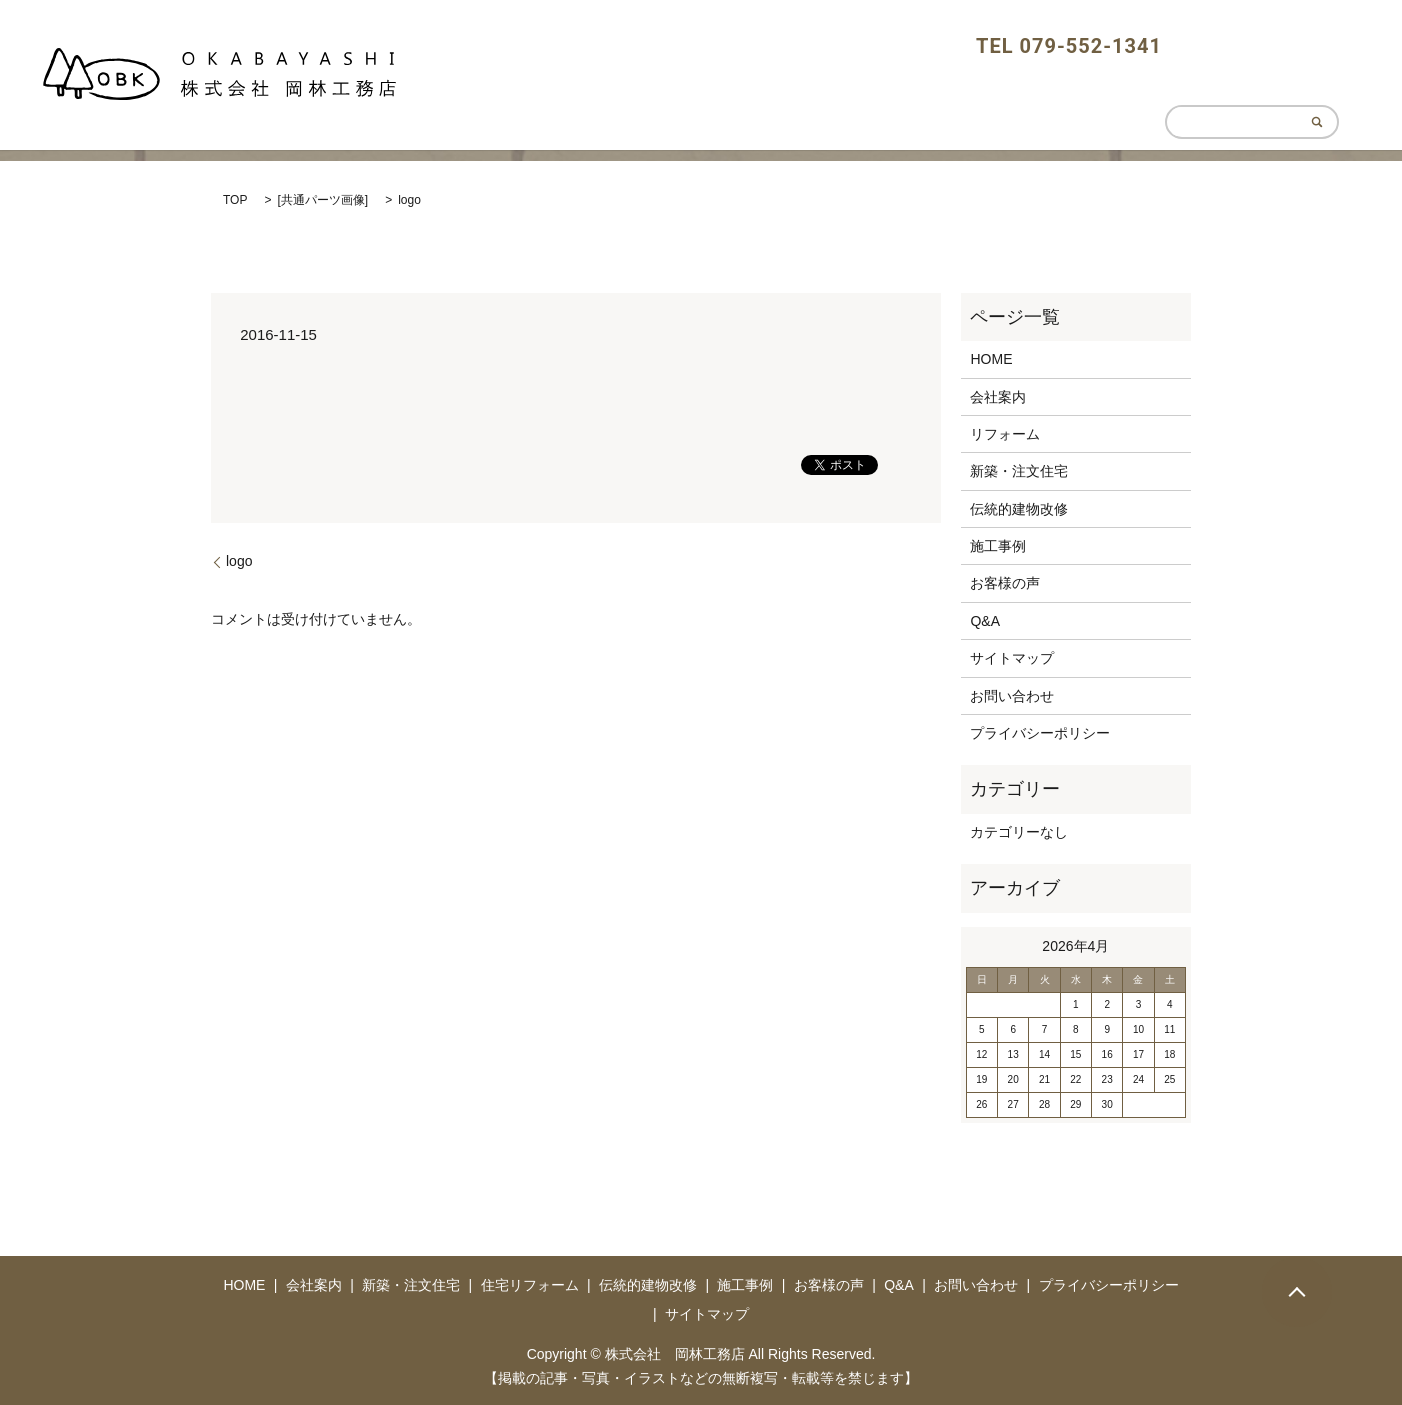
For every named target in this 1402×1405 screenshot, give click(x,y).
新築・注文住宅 (1019, 471)
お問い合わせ (1012, 696)
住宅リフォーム (530, 1285)
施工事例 (998, 546)
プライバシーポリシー (1040, 733)
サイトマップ (1012, 658)
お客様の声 (1005, 583)
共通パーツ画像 (323, 200)
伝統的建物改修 (1019, 509)
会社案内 (998, 397)
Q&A (985, 621)
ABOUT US (958, 95)
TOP (235, 200)
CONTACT (1284, 96)
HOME (865, 95)
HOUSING (1064, 95)
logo (239, 561)
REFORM (1162, 95)
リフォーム (1005, 434)
